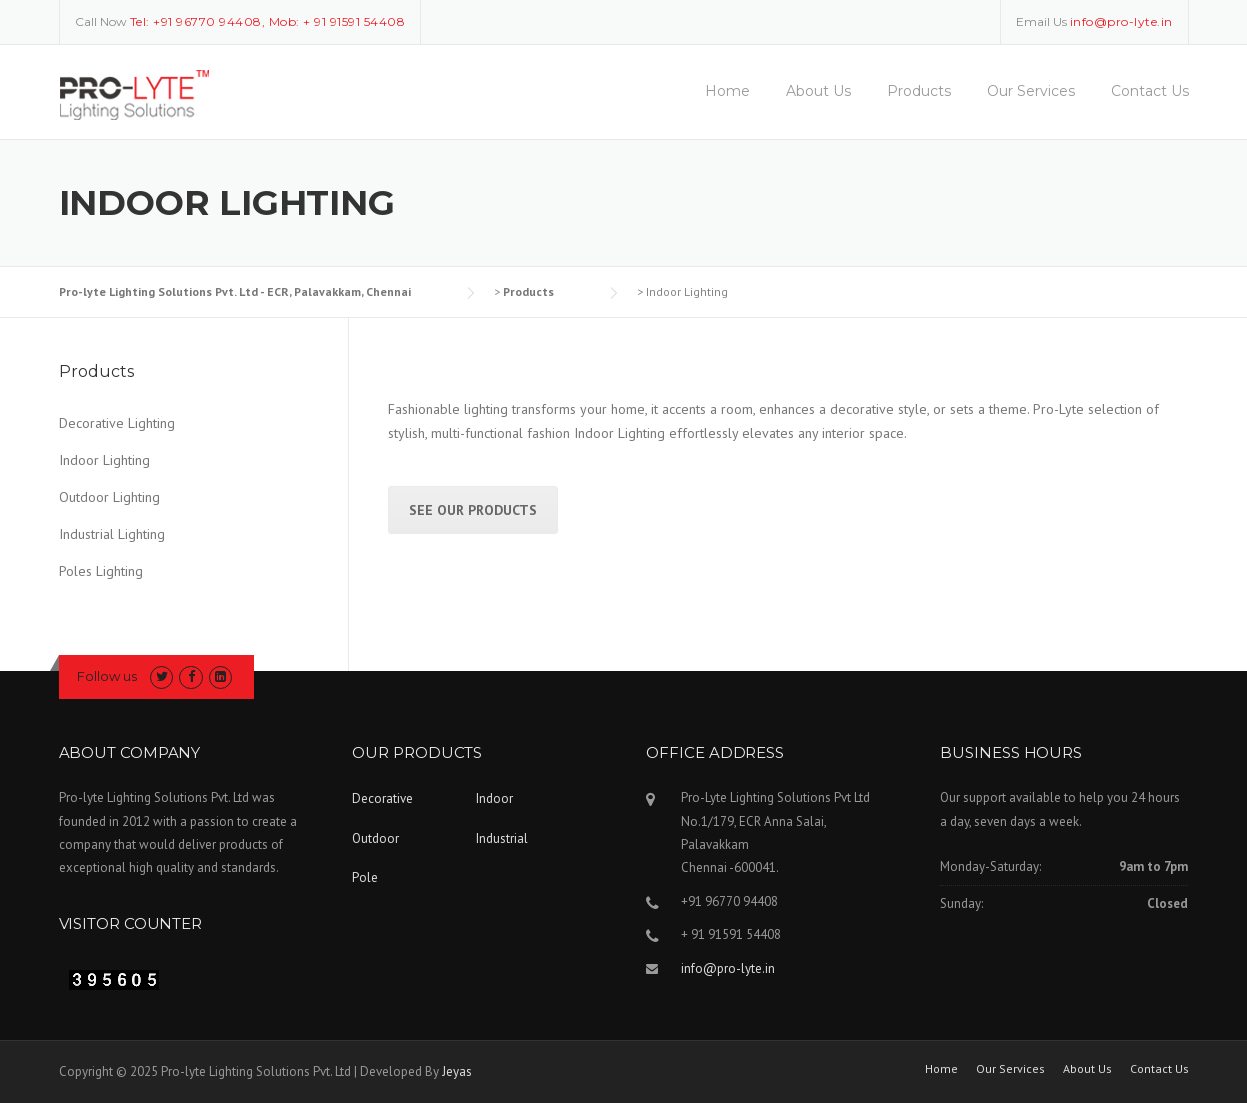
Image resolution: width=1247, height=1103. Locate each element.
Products (919, 91)
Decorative (382, 798)
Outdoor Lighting (109, 497)
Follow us (107, 676)
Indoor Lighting (104, 460)
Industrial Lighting (112, 534)
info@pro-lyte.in (728, 968)
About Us (818, 91)
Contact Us (1150, 91)
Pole (365, 877)
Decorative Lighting (117, 423)
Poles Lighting (101, 571)
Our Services (1031, 91)
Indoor (494, 798)
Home (727, 91)
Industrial (502, 838)
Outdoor (375, 838)
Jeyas (457, 1071)
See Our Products (473, 510)
